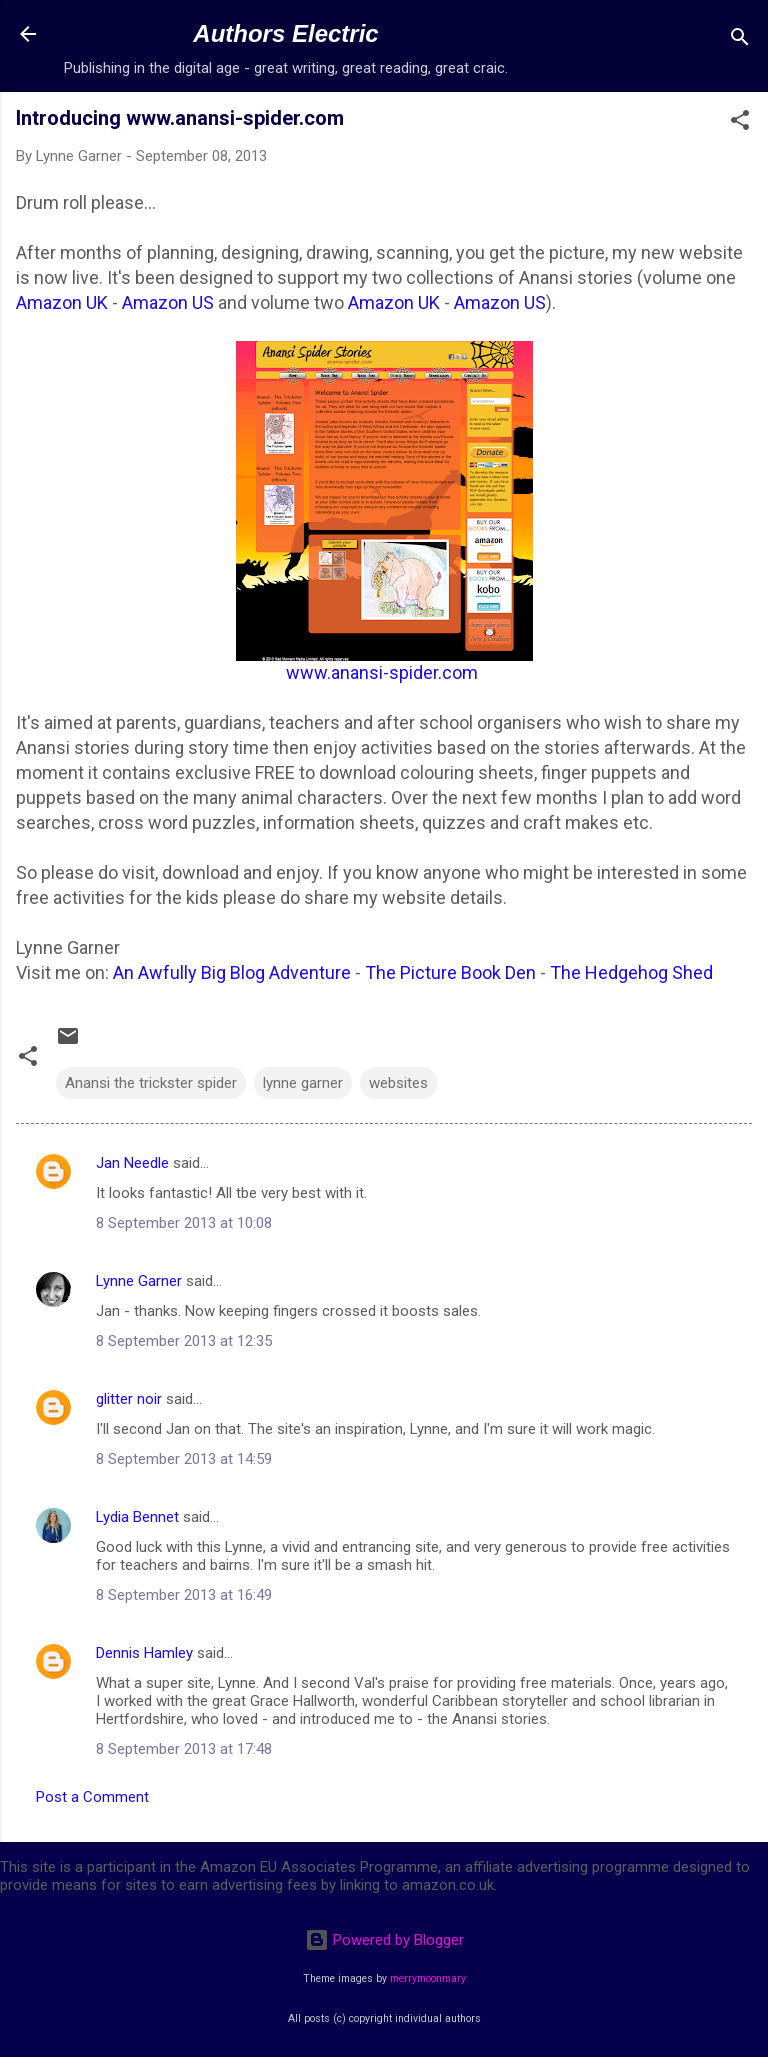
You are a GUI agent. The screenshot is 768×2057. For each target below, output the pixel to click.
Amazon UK (62, 302)
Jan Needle (132, 1163)
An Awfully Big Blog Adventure (232, 972)
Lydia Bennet (137, 1517)
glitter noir (129, 1399)
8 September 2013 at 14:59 (184, 1459)
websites (398, 1083)
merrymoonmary (428, 1978)
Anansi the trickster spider (151, 1083)
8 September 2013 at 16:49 (184, 1595)
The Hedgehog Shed (631, 972)
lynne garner (303, 1083)
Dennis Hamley (144, 1653)
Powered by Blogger (384, 1940)
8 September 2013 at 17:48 (184, 1749)
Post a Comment (92, 1797)
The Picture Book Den (450, 972)
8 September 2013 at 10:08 (184, 1223)
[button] (740, 123)
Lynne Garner (139, 1281)
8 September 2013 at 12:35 (184, 1341)
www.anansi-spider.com (382, 672)
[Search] (740, 40)
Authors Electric (285, 33)
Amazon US (168, 302)
